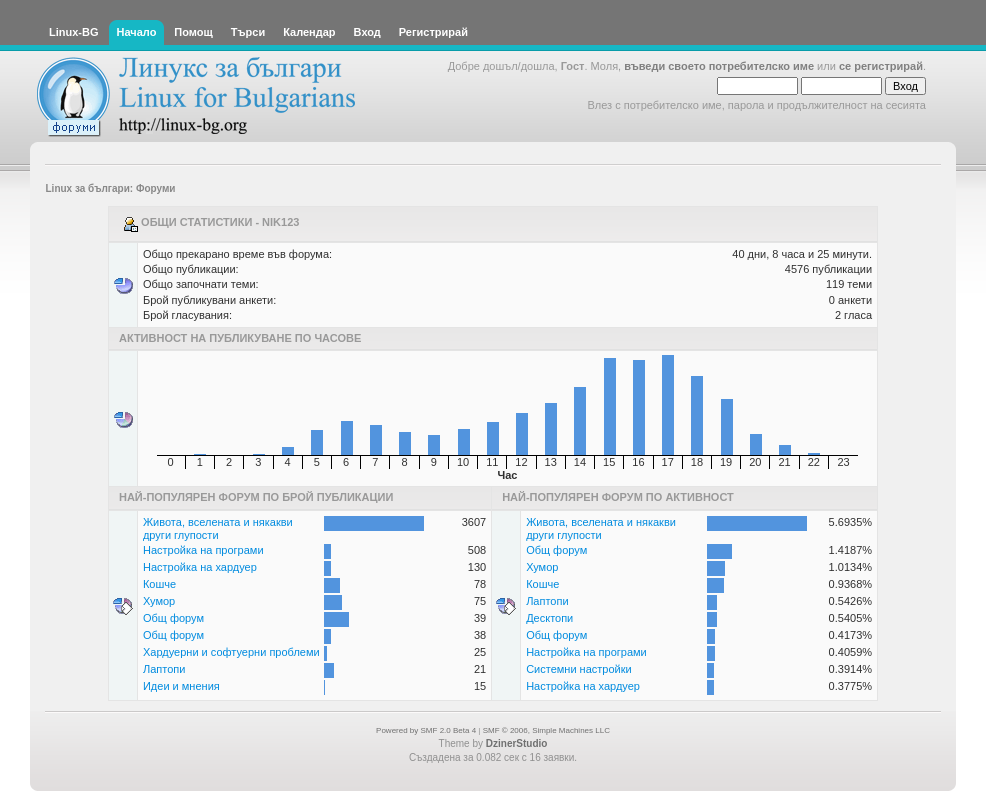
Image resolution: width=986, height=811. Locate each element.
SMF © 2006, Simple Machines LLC (546, 730)
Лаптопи (164, 669)
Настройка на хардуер (200, 567)
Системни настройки (579, 669)
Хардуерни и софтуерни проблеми (231, 652)
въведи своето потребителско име (719, 66)
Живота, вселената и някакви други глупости (218, 528)
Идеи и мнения (181, 686)
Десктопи (549, 618)
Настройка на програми (203, 550)
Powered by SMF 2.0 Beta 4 (426, 730)
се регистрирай (881, 66)
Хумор (159, 601)
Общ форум (173, 618)
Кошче (159, 584)
